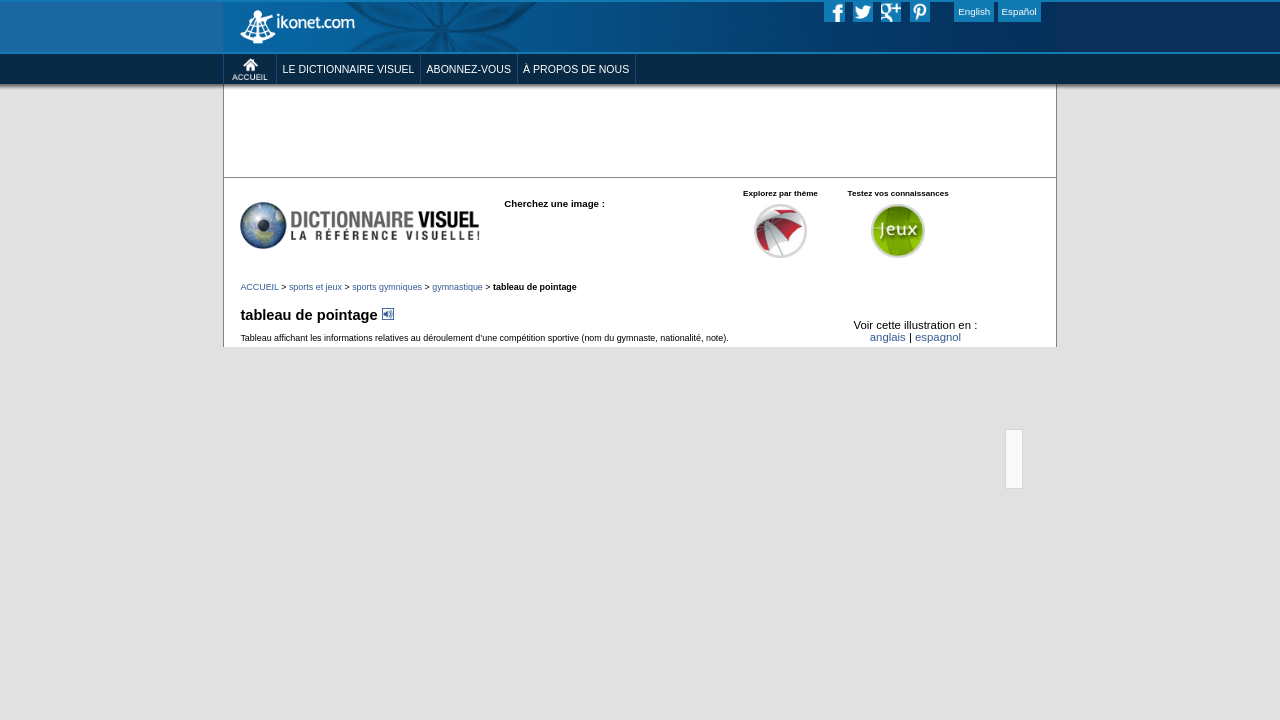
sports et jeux (240, 353)
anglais (945, 416)
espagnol (1007, 416)
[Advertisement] (640, 160)
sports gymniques (329, 353)
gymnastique (416, 353)
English (1051, 14)
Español (1106, 14)
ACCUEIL (171, 353)
